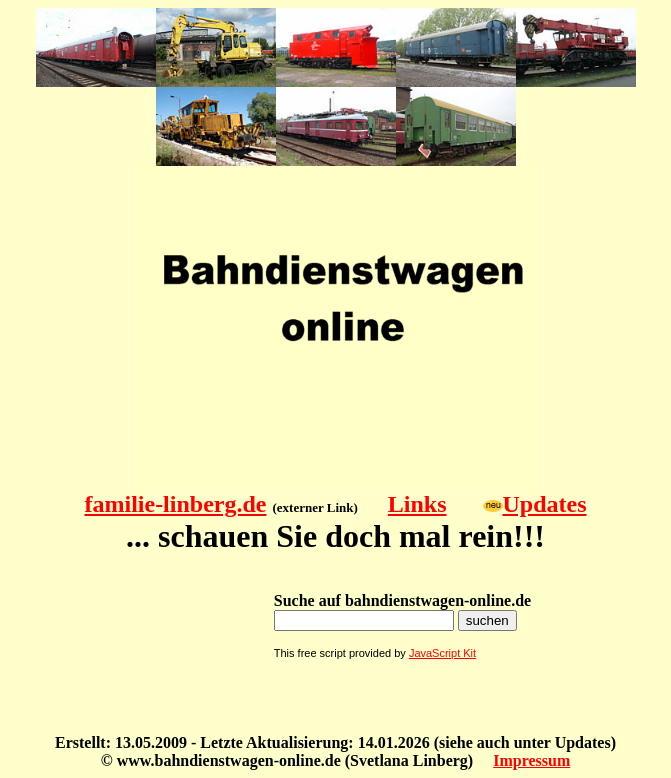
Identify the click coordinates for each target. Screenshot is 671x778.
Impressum (531, 760)
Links (417, 504)
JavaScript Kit (442, 653)
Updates (545, 504)
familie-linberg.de (175, 504)
